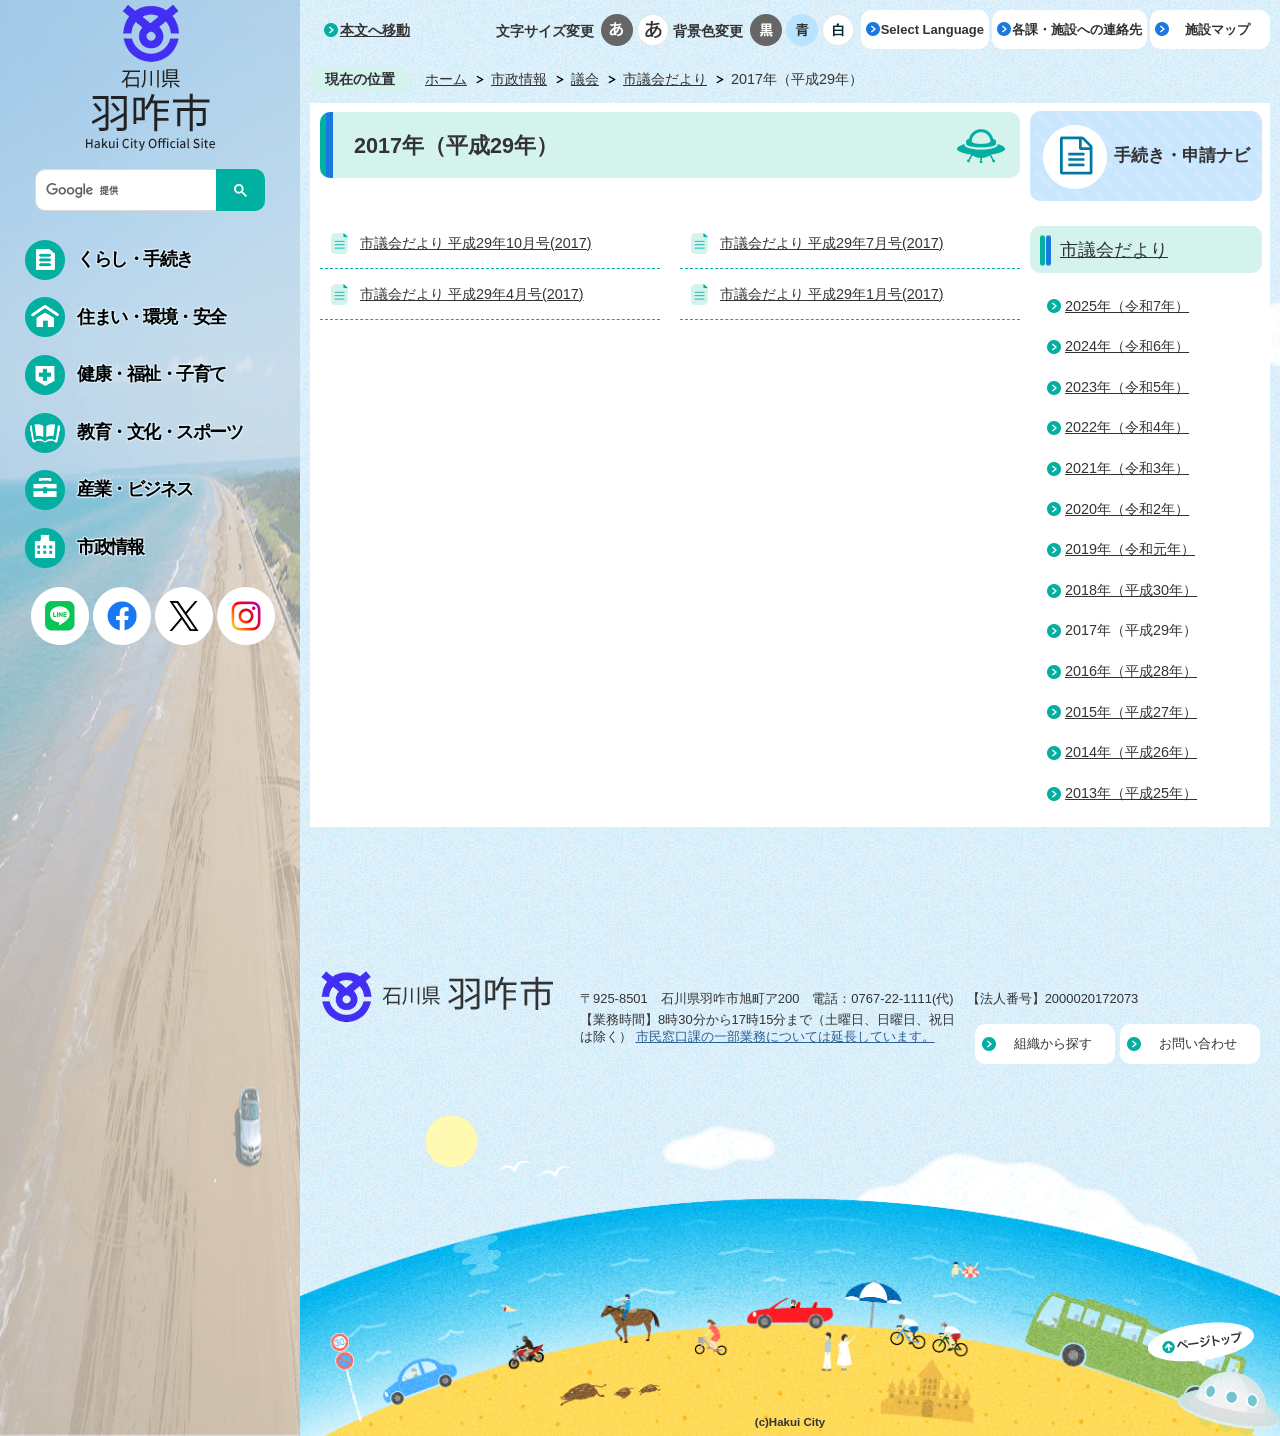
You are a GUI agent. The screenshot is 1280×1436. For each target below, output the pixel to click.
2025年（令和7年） (1127, 306)
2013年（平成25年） (1131, 793)
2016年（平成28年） (1131, 671)
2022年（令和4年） (1127, 427)
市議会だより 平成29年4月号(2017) (472, 294)
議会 (585, 79)
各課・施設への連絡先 (1077, 29)
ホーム (446, 79)
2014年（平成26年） (1131, 752)
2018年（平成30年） (1131, 590)
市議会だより (665, 79)
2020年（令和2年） (1127, 509)
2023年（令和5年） (1127, 387)
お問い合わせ (1198, 1043)
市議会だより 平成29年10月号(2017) (476, 243)
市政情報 (519, 79)
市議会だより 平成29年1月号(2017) (832, 294)
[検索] (131, 190)
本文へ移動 (375, 30)
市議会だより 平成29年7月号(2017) (832, 243)
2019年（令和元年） (1130, 549)
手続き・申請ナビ (1182, 155)
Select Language (932, 29)
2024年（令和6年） (1127, 346)
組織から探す (1053, 1043)
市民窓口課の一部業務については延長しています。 (785, 1036)
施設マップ (1217, 29)
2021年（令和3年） (1127, 468)
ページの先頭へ (1214, 1379)
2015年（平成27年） (1131, 712)
